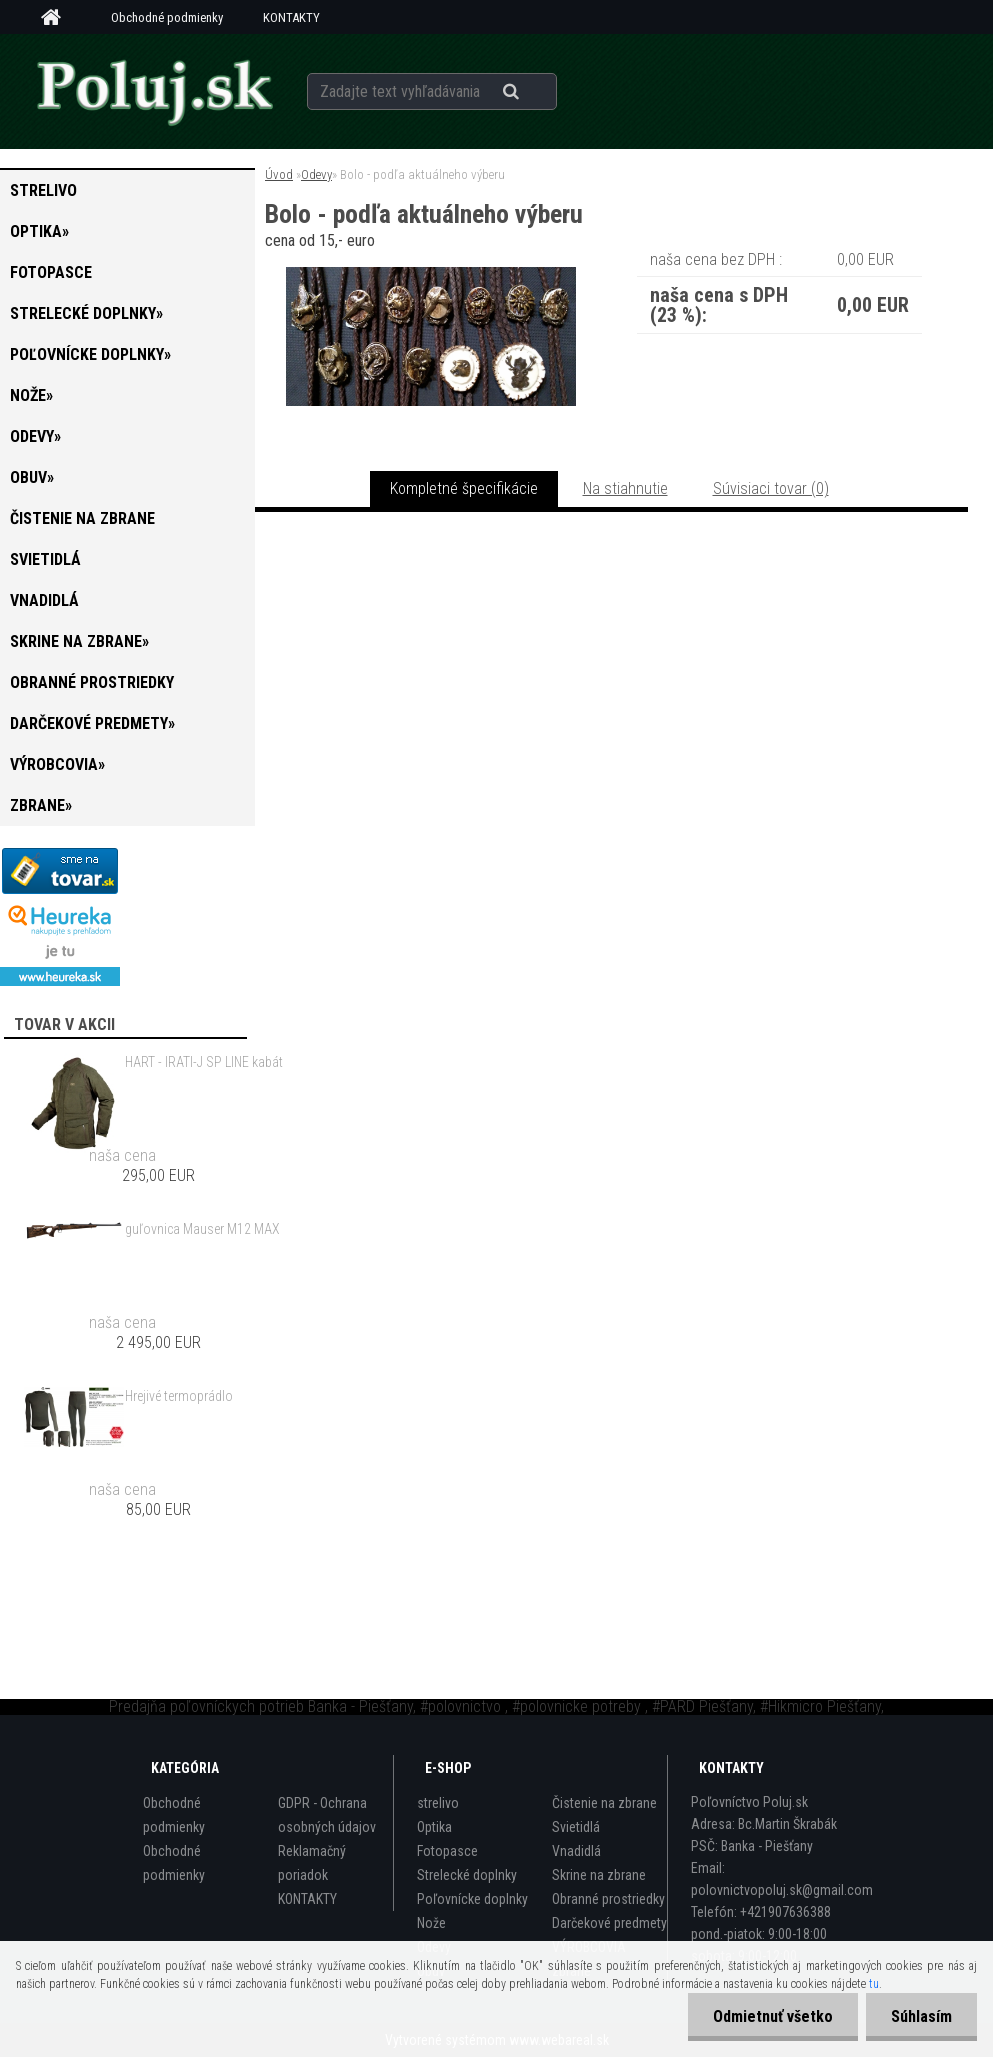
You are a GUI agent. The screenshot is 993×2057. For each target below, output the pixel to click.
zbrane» (41, 805)
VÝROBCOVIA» (57, 764)
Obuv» (32, 477)
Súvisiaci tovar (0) (771, 488)
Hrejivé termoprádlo (179, 1396)
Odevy (316, 174)
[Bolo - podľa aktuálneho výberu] (431, 274)
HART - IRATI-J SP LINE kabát (204, 1062)
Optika (434, 1827)
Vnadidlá (44, 600)
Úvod (279, 174)
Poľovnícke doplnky (472, 1899)
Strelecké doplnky (467, 1875)
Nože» (31, 395)
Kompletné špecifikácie (464, 488)
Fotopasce (51, 272)
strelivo (43, 190)
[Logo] (154, 91)
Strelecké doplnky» (86, 313)
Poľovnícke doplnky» (90, 354)
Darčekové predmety (609, 1923)
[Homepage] (58, 18)
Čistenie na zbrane (82, 518)
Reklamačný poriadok (312, 1863)
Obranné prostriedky (92, 682)
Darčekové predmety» (92, 723)
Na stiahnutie (625, 488)
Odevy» (35, 436)
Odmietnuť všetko (773, 2016)
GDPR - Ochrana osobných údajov (327, 1815)
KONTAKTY (291, 17)
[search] (535, 92)
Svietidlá (45, 559)
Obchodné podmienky (167, 17)
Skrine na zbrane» (79, 641)
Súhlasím (921, 2016)
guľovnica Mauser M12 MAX (202, 1229)
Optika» (39, 231)
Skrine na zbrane (599, 1875)
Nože (431, 1923)
